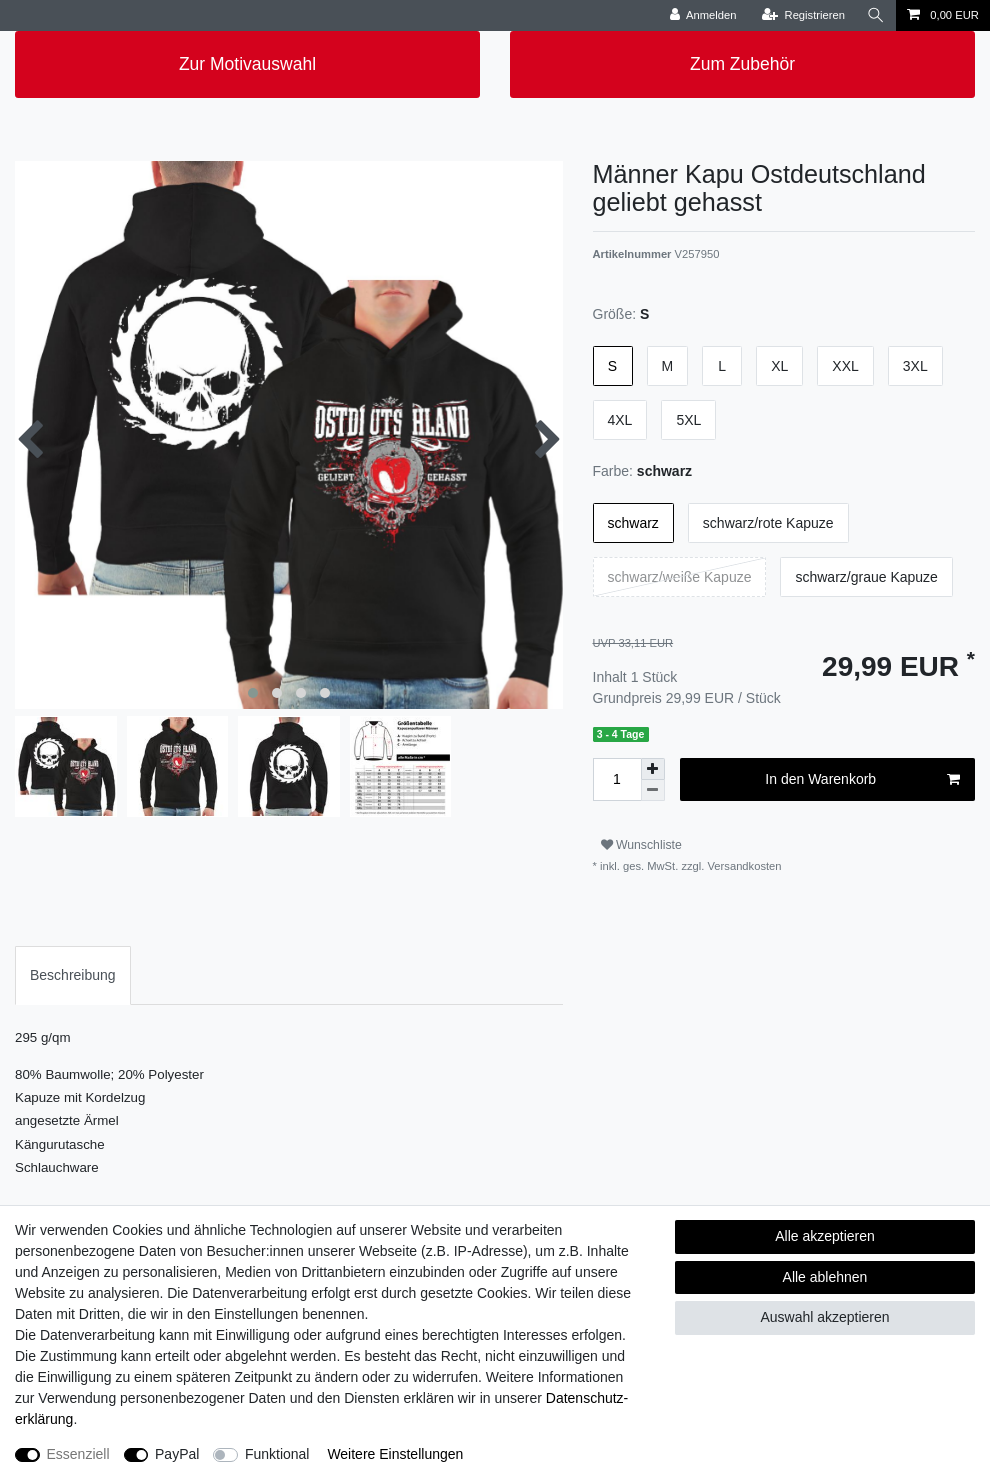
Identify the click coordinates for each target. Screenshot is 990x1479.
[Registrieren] (803, 15)
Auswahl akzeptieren (824, 1317)
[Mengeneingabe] (617, 779)
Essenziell (78, 1454)
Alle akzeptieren (825, 1236)
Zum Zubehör (742, 64)
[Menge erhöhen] (653, 769)
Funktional (277, 1454)
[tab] (73, 975)
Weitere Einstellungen (395, 1454)
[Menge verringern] (653, 790)
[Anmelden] (703, 15)
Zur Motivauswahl (247, 64)
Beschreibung (73, 975)
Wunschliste (641, 845)
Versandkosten (742, 866)
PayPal (177, 1454)
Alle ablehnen (825, 1277)
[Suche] (876, 15)
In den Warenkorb (862, 780)
